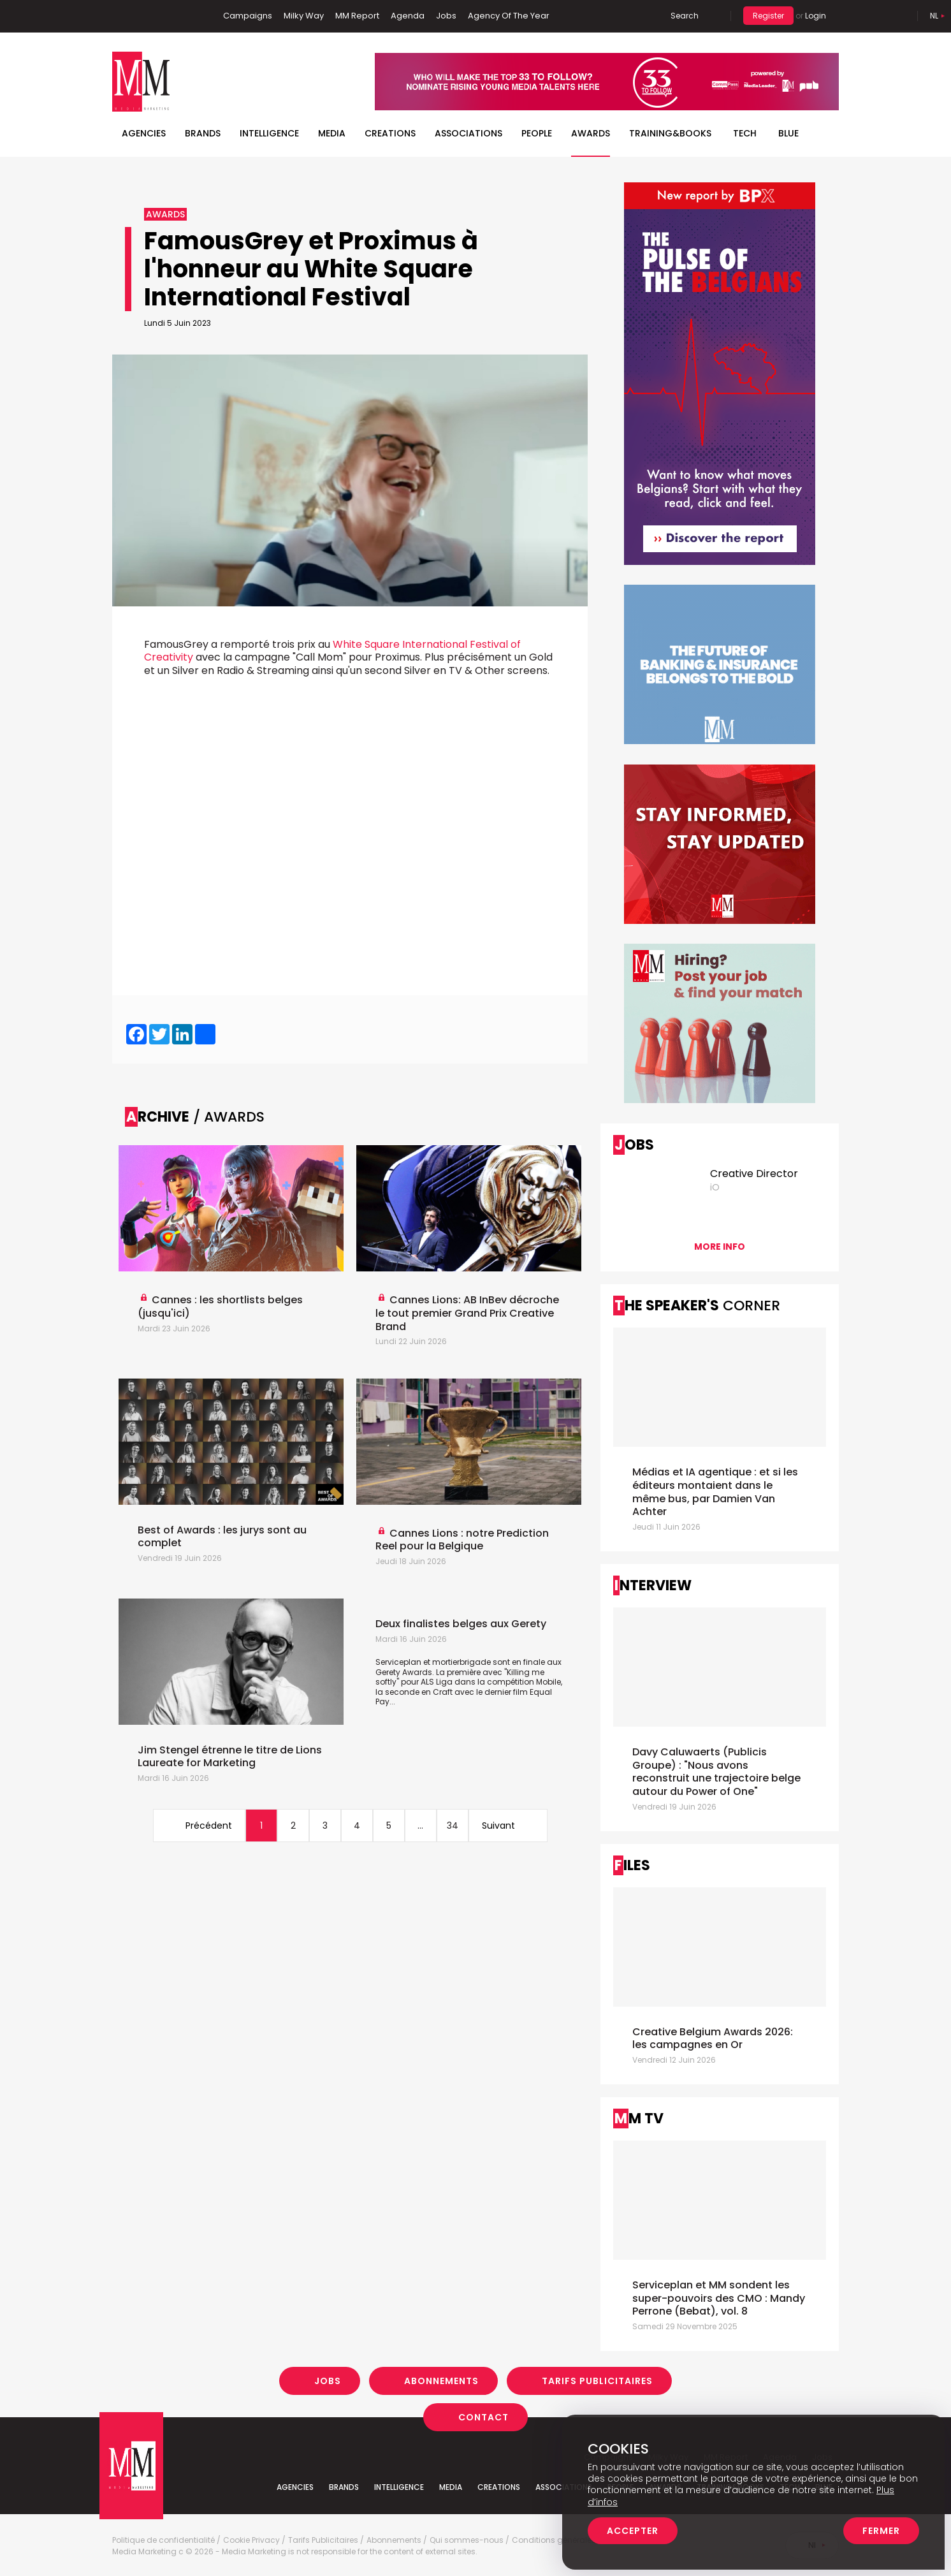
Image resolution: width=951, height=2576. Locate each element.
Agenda (408, 16)
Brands (203, 133)
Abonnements (441, 2381)
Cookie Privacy (251, 2540)
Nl (934, 15)
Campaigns (247, 16)
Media (331, 133)
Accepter (632, 2530)
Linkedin (140, 16)
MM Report (357, 16)
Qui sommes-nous (467, 2540)
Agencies (144, 133)
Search (685, 15)
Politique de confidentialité (163, 2540)
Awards (590, 133)
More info (719, 1246)
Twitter (160, 16)
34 (452, 1825)
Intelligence (269, 133)
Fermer (881, 2530)
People (536, 133)
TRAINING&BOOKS (670, 133)
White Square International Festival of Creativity (332, 651)
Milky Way (304, 16)
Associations (468, 133)
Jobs (446, 16)
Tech (745, 133)
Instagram (181, 16)
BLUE (788, 133)
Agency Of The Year (508, 16)
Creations (390, 133)
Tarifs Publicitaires (597, 2381)
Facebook (121, 16)
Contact (483, 2417)
